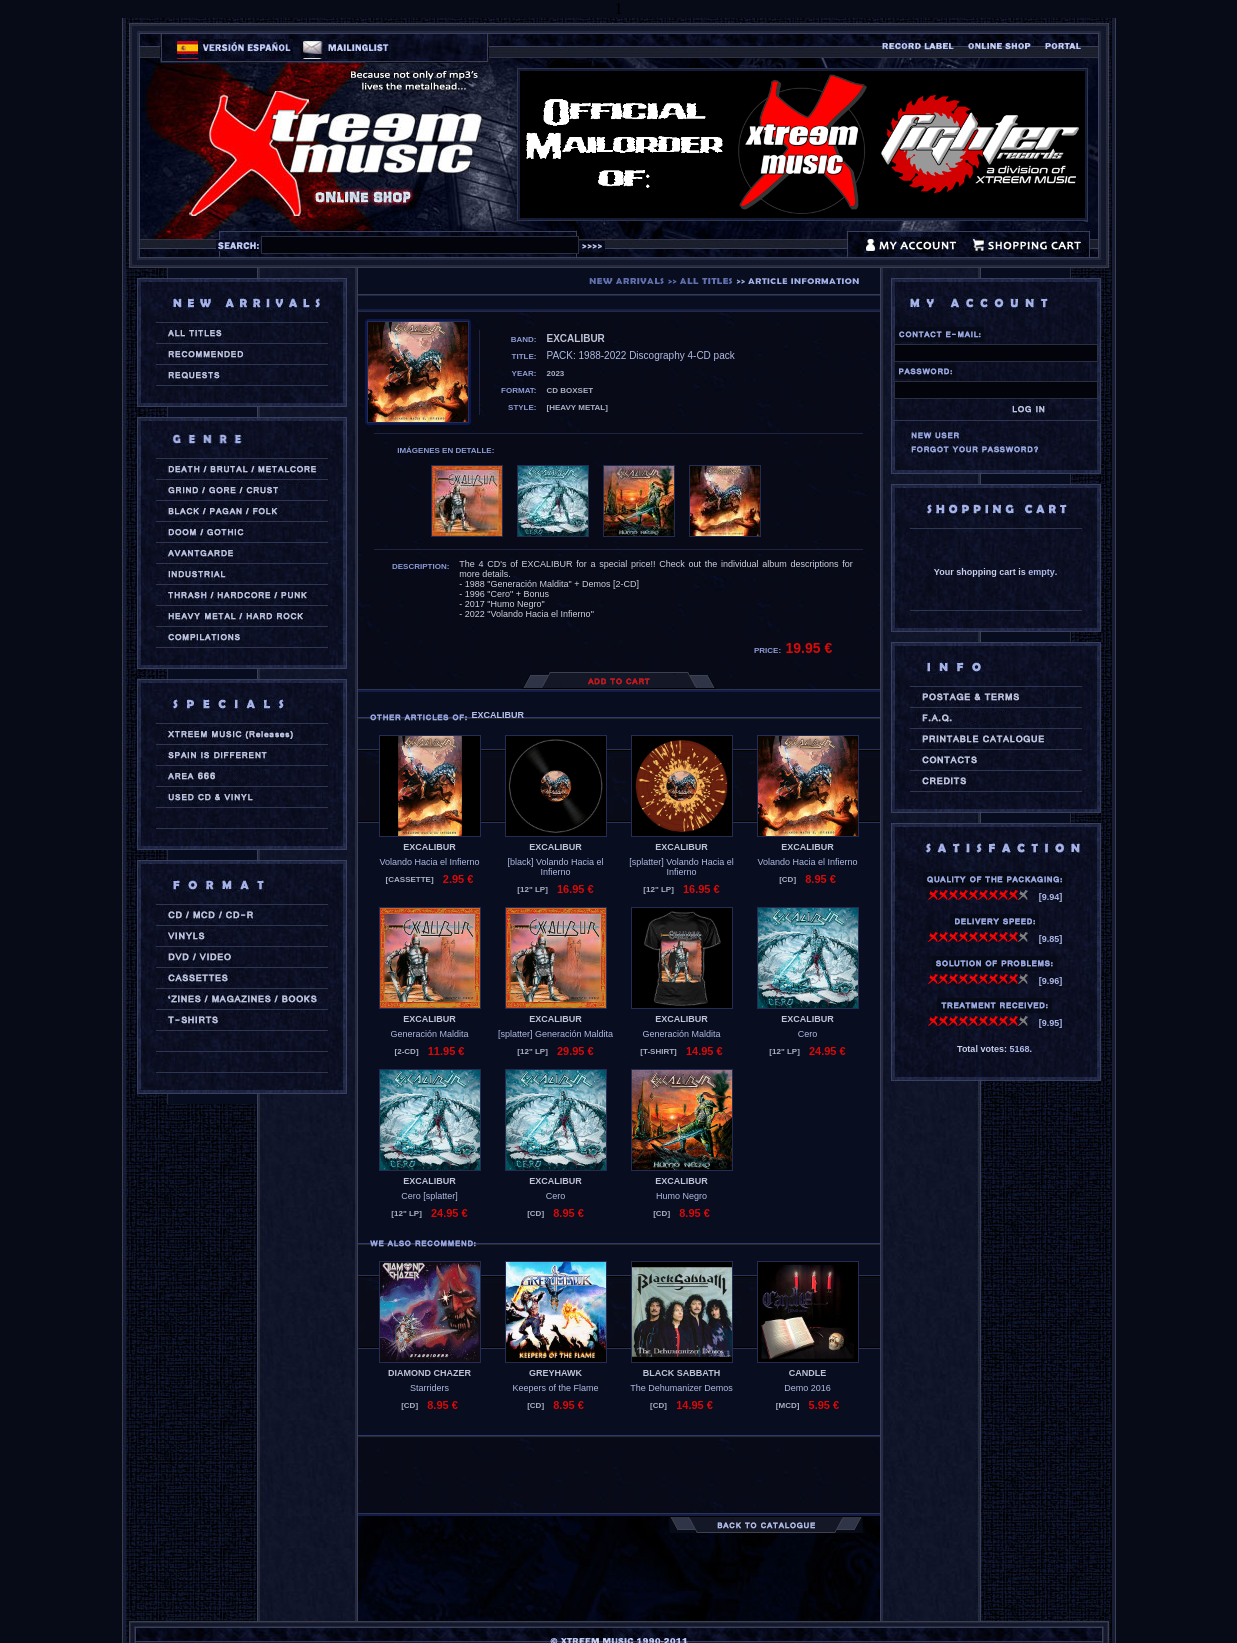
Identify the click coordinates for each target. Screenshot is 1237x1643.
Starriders (429, 1388)
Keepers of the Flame (555, 1388)
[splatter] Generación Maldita (555, 1034)
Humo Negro (681, 1196)
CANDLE (808, 1373)
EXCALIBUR (429, 847)
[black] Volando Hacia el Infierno (555, 867)
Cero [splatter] (429, 1196)
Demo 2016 (807, 1388)
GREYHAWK (555, 1373)
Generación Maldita (429, 1034)
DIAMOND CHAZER (429, 1373)
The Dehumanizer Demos (681, 1388)
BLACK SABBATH (681, 1373)
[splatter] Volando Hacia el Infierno (681, 867)
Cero (808, 1034)
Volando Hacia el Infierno (429, 862)
